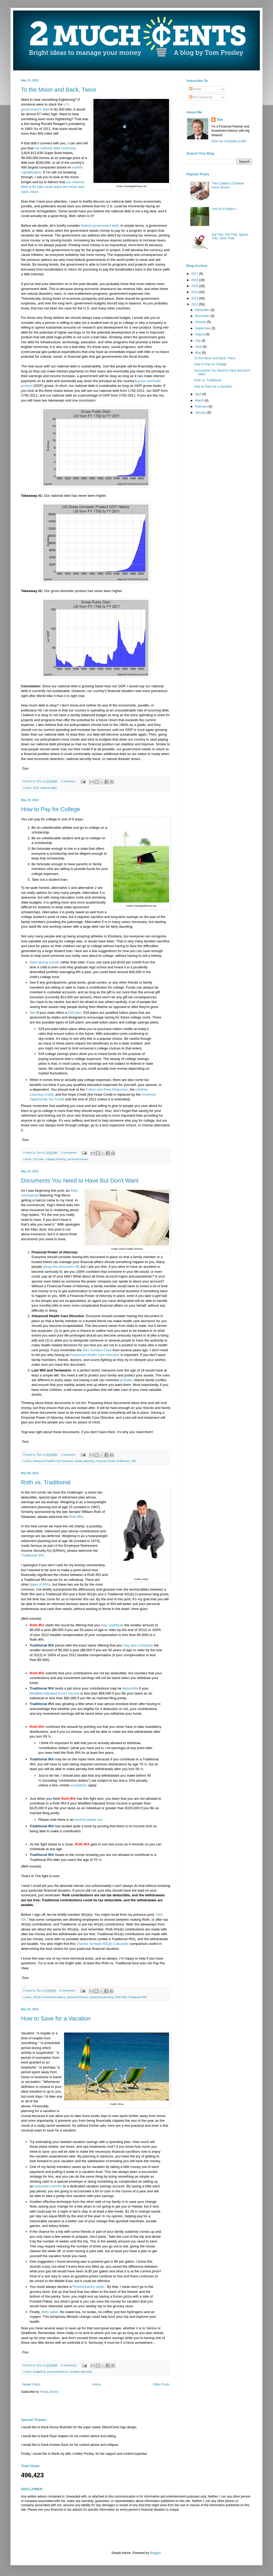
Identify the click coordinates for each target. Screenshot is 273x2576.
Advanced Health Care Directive (94, 1355)
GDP (36, 787)
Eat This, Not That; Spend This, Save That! (230, 236)
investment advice (54, 1997)
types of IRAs (40, 1584)
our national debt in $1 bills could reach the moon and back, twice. (52, 187)
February (201, 406)
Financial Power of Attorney (113, 1461)
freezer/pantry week (89, 2287)
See (33, 1013)
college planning (55, 1159)
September (203, 328)
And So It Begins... (225, 209)
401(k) (37, 1997)
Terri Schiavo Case (97, 1350)
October (201, 322)
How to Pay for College (50, 809)
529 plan (74, 1013)
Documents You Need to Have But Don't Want (79, 1180)
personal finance (77, 1159)
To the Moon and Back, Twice (58, 89)
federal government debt (99, 226)
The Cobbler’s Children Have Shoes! (228, 185)
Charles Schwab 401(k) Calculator (102, 1944)
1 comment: (68, 781)
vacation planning (81, 2371)
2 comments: (69, 1152)
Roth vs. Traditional (45, 1482)
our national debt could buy (55, 148)
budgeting (39, 2371)
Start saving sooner (45, 962)
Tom (220, 120)
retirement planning (101, 1997)
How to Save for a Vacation (56, 2018)
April (198, 394)
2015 (195, 286)
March (200, 400)
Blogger (155, 2553)
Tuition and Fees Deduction (107, 1089)
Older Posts (161, 2384)
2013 (195, 298)
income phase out (88, 1820)
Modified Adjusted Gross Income (55, 1693)
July (198, 340)
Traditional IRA (32, 1555)
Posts (195, 89)
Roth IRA (76, 1517)
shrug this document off (61, 1267)
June (199, 347)
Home (96, 2384)
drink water (49, 2312)
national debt (48, 787)
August (200, 334)
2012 (195, 304)
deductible (130, 1688)
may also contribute (138, 1645)
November (203, 316)
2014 (195, 292)
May (198, 353)
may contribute (112, 1625)
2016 (195, 280)
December (203, 310)
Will (134, 1461)
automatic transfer (48, 2186)
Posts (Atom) (49, 2392)
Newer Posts (31, 2384)
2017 (195, 274)
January (201, 412)
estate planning (84, 1461)
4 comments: (67, 1990)
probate (126, 1380)
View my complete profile (228, 141)
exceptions (79, 1785)
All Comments (201, 97)
